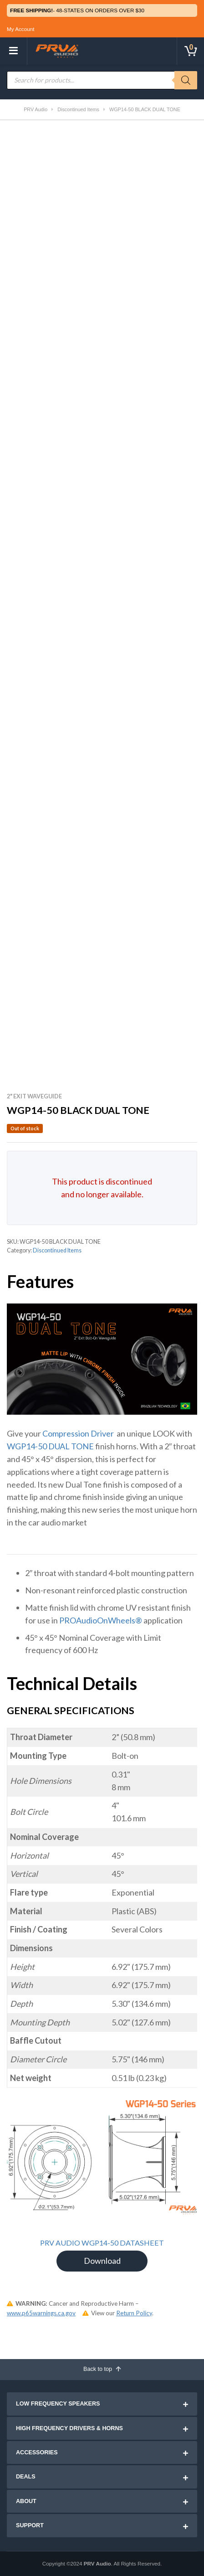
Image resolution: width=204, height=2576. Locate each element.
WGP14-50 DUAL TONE (50, 1446)
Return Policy (134, 2313)
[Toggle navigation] (13, 51)
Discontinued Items (57, 1250)
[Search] (185, 80)
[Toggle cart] (190, 51)
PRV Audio (97, 2563)
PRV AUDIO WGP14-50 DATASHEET (102, 2242)
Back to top (102, 2369)
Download (102, 2261)
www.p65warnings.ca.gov (41, 2313)
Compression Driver (78, 1433)
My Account (20, 29)
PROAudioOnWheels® (100, 1620)
